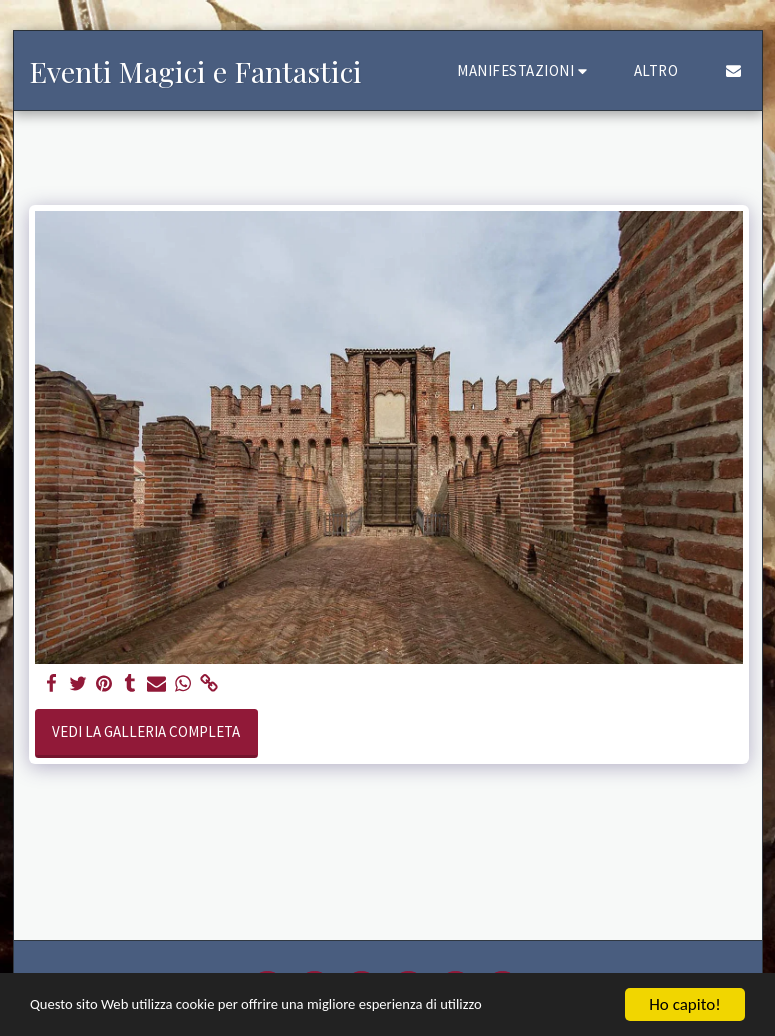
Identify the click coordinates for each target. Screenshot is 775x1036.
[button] (525, 70)
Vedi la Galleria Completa (146, 731)
